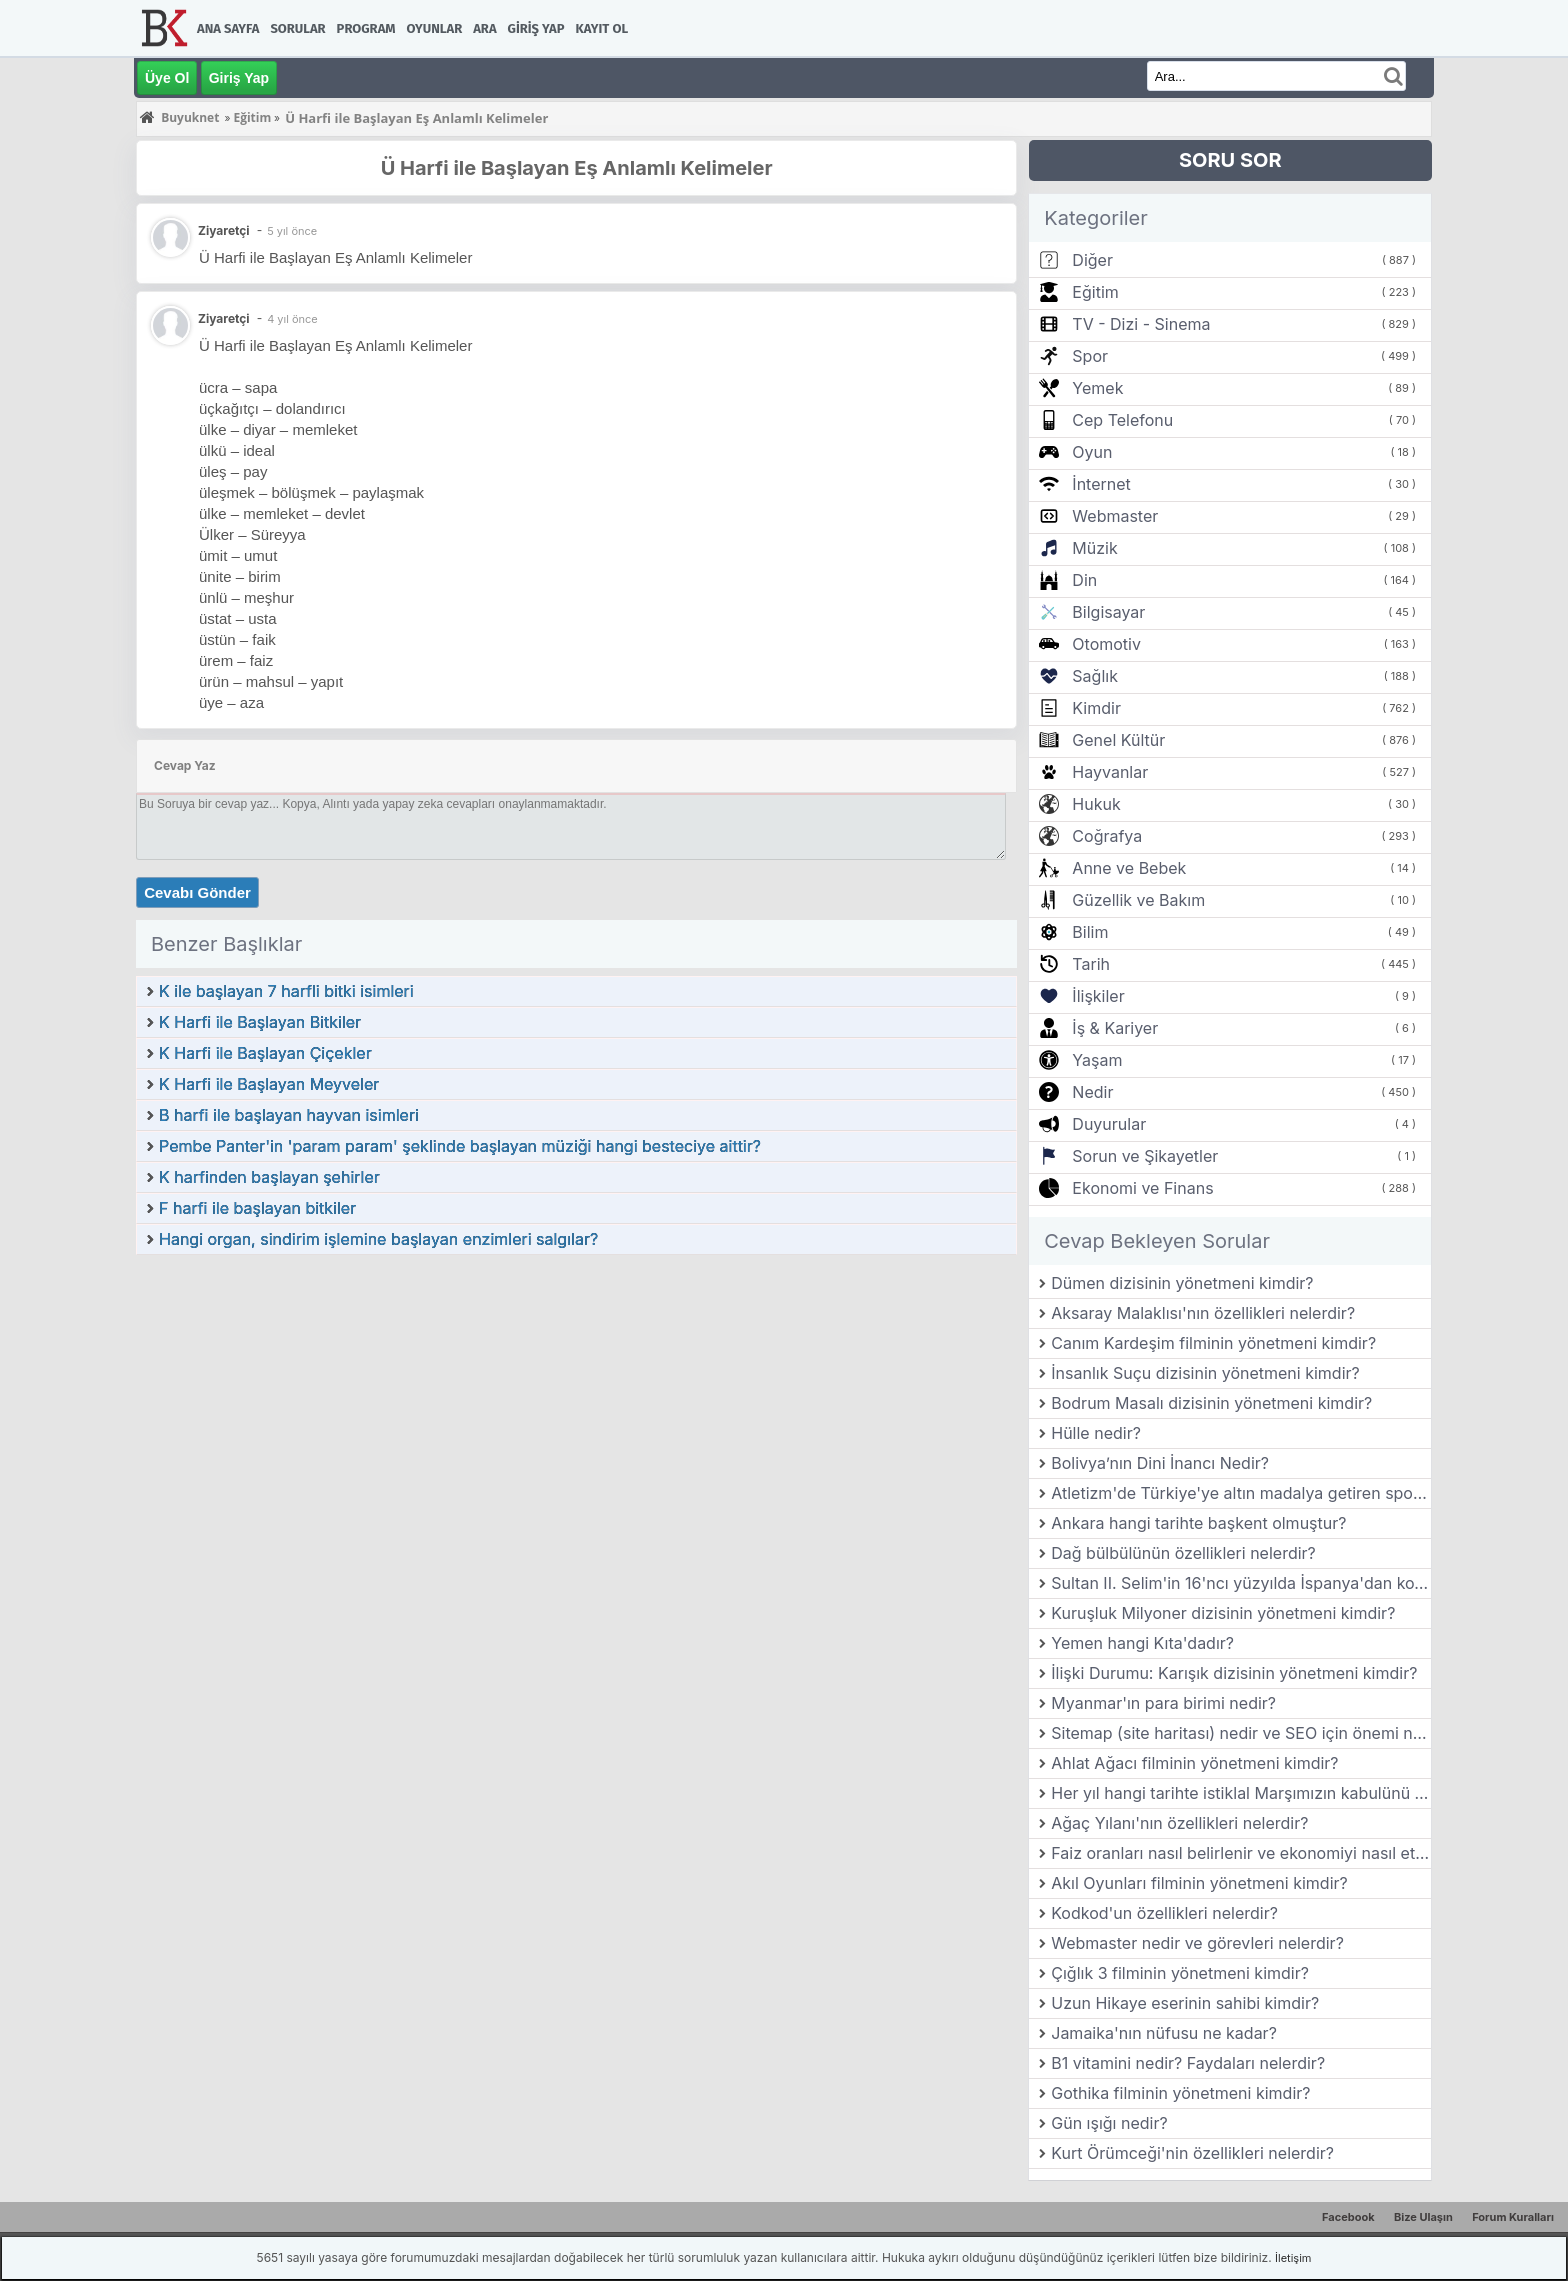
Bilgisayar (1108, 612)
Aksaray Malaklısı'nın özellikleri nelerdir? (1203, 1313)
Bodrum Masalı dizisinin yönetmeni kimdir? (1211, 1403)
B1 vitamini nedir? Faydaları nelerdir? (1188, 2063)
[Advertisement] (576, 1406)
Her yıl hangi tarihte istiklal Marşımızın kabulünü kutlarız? (1241, 1793)
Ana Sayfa (228, 28)
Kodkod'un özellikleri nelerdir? (1164, 1913)
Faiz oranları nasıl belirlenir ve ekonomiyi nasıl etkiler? (1241, 1853)
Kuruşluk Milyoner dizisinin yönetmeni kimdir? (1223, 1613)
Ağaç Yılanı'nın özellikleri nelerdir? (1179, 1823)
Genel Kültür (1118, 740)
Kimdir (1096, 708)
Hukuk (1096, 804)
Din (1084, 580)
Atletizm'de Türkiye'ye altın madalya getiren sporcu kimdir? (1241, 1493)
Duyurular (1109, 1124)
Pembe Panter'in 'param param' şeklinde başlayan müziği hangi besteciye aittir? (460, 1146)
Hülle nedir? (1096, 1433)
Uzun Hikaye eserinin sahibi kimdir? (1185, 2003)
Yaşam (1097, 1060)
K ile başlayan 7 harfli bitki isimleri (286, 991)
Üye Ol (167, 78)
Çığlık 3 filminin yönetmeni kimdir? (1180, 1973)
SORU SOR (1230, 160)
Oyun (1092, 452)
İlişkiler (1098, 996)
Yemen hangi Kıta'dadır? (1142, 1643)
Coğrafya (1107, 836)
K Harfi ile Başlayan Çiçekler (265, 1053)
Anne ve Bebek (1129, 868)
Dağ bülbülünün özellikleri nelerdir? (1183, 1553)
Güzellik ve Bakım (1138, 900)
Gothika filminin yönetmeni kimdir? (1180, 2093)
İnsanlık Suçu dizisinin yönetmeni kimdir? (1205, 1373)
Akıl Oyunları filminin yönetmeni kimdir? (1199, 1883)
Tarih (1091, 964)
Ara (484, 28)
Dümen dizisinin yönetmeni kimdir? (1182, 1283)
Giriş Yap (536, 28)
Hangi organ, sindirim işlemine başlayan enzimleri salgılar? (378, 1239)
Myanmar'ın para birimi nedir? (1163, 1703)
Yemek (1097, 388)
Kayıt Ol (602, 28)
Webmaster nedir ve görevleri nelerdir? (1197, 1943)
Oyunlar (435, 28)
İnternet (1101, 484)
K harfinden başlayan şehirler (269, 1177)
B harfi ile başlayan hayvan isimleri (289, 1115)
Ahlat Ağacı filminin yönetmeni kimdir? (1194, 1763)
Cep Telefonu (1122, 420)
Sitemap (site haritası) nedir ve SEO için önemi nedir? (1241, 1733)
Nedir (1092, 1092)
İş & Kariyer (1115, 1028)
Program (366, 28)
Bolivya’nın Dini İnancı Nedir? (1160, 1463)
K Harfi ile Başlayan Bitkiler (260, 1022)
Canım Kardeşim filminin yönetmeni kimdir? (1213, 1343)
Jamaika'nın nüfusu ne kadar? (1164, 2033)
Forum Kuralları (1513, 2217)
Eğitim (1095, 292)
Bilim (1090, 932)
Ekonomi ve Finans (1142, 1188)
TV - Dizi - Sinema (1141, 324)
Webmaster (1115, 516)
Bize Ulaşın (1423, 2217)
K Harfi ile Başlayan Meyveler (269, 1084)
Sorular (297, 28)
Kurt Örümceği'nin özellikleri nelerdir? (1192, 2153)
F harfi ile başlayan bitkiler (257, 1208)
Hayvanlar (1110, 772)
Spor (1090, 356)
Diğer (1092, 260)
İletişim (1293, 2258)
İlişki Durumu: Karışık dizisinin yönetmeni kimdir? (1234, 1673)
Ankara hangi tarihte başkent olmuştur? (1198, 1523)
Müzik (1094, 548)
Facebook (1348, 2217)
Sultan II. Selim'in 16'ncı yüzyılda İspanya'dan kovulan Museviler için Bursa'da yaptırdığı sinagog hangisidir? (1241, 1583)
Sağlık (1095, 676)
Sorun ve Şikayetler (1145, 1156)
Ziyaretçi (224, 318)
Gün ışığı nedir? (1109, 2123)
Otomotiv (1106, 644)
